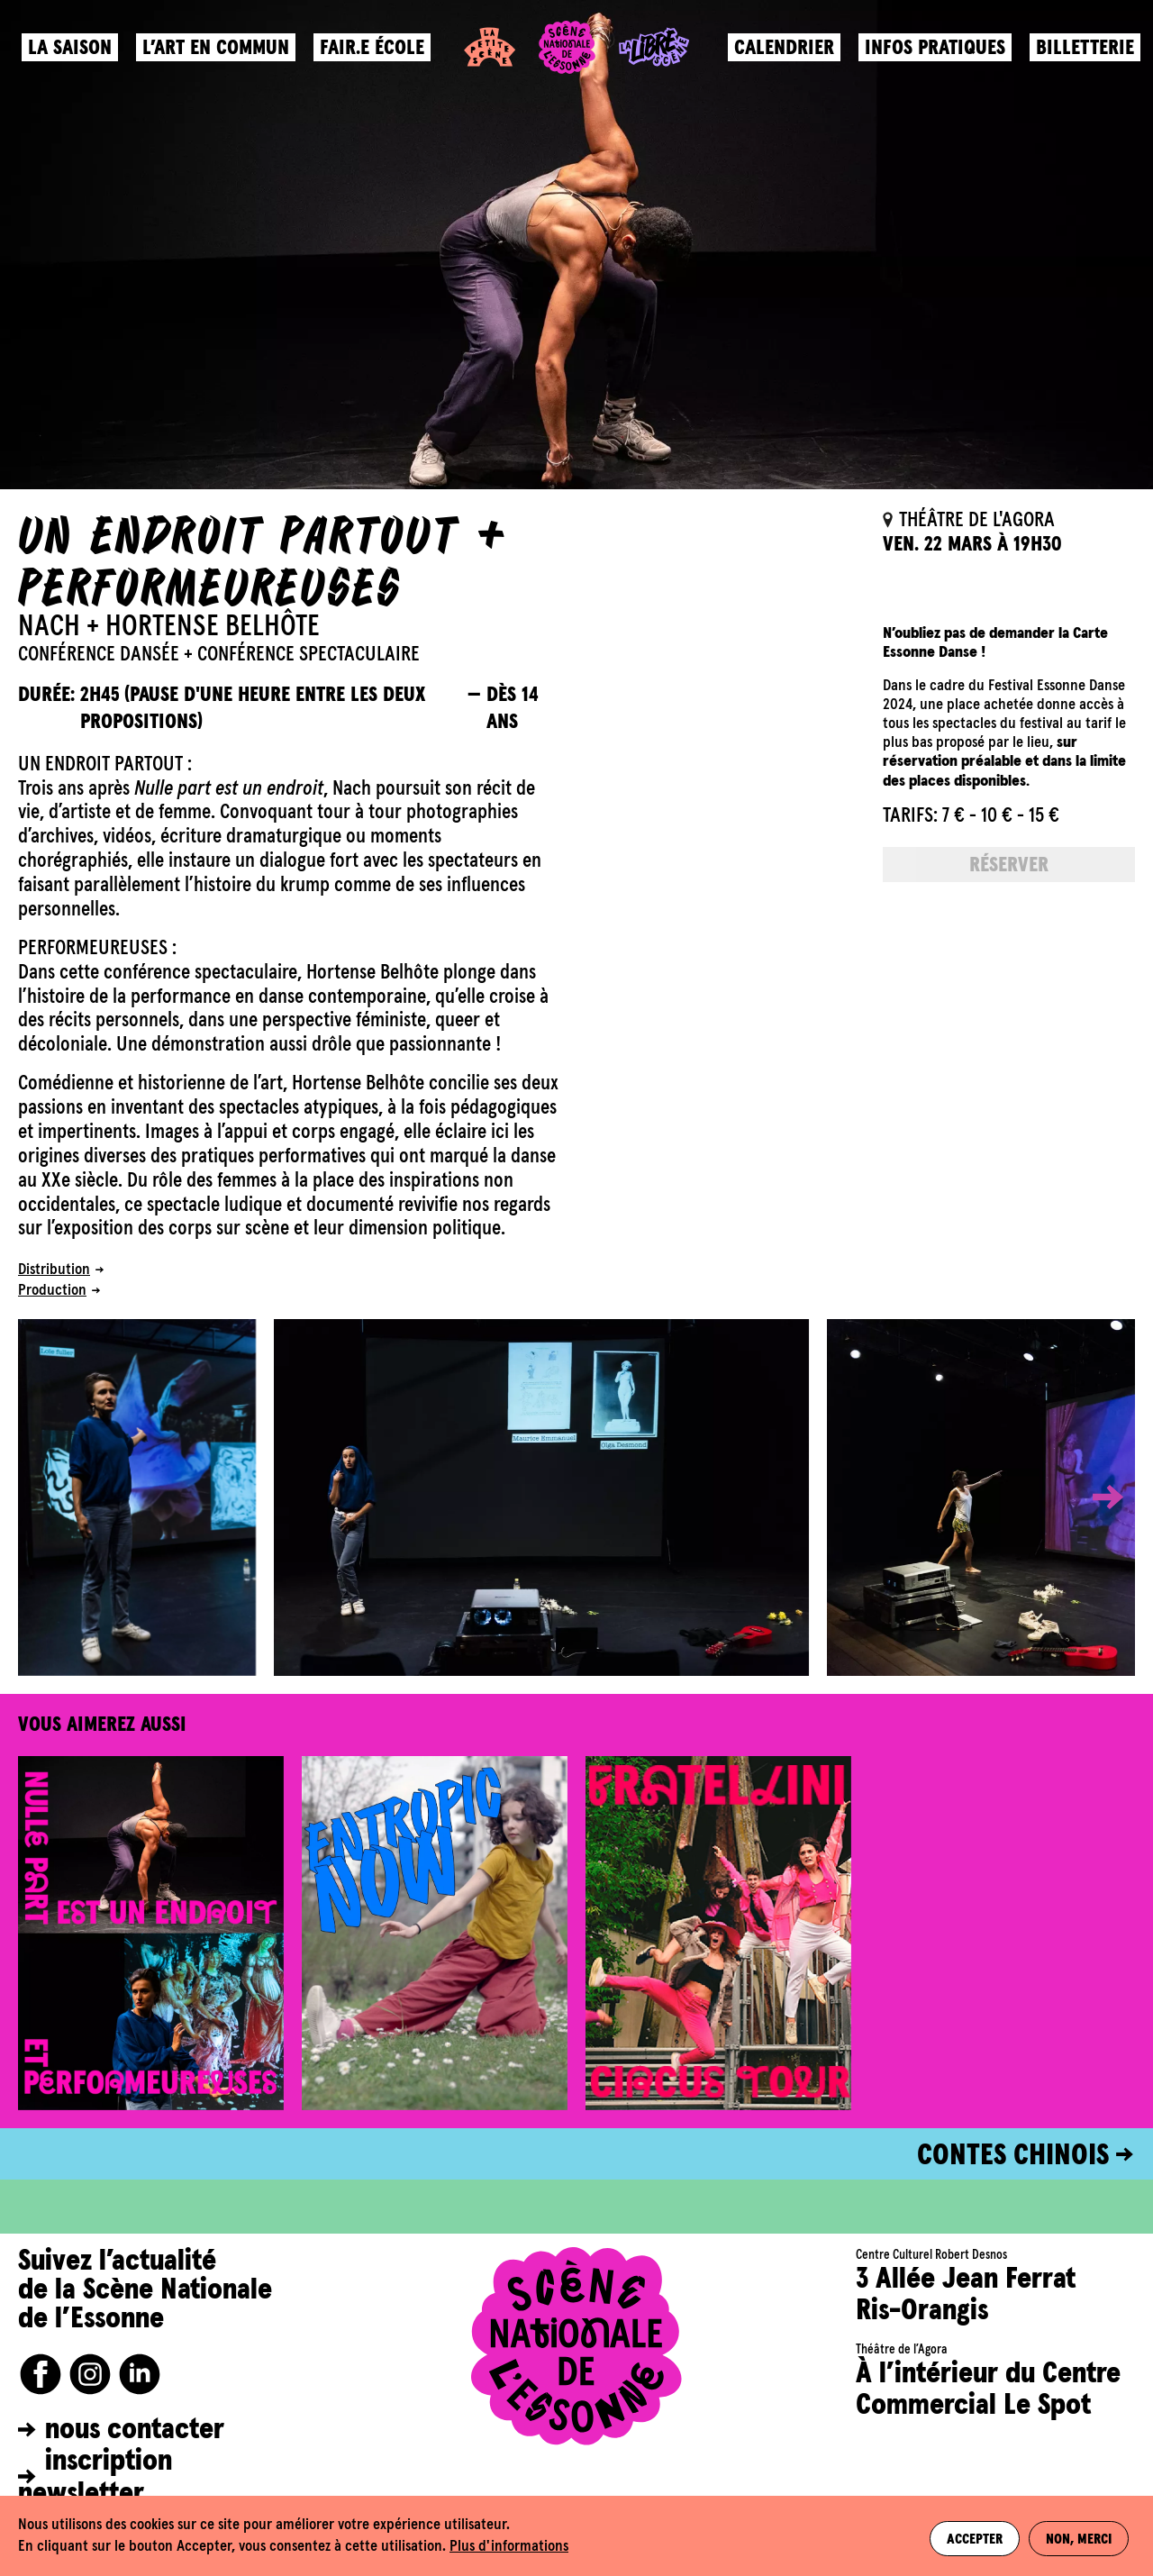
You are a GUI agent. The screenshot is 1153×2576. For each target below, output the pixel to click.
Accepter (968, 2536)
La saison (75, 59)
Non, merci (1080, 2536)
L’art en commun (221, 59)
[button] (1094, 1497)
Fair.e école (377, 59)
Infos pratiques (929, 59)
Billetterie (1079, 59)
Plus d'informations (508, 2546)
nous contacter (134, 2430)
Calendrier (779, 59)
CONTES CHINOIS (1013, 2156)
